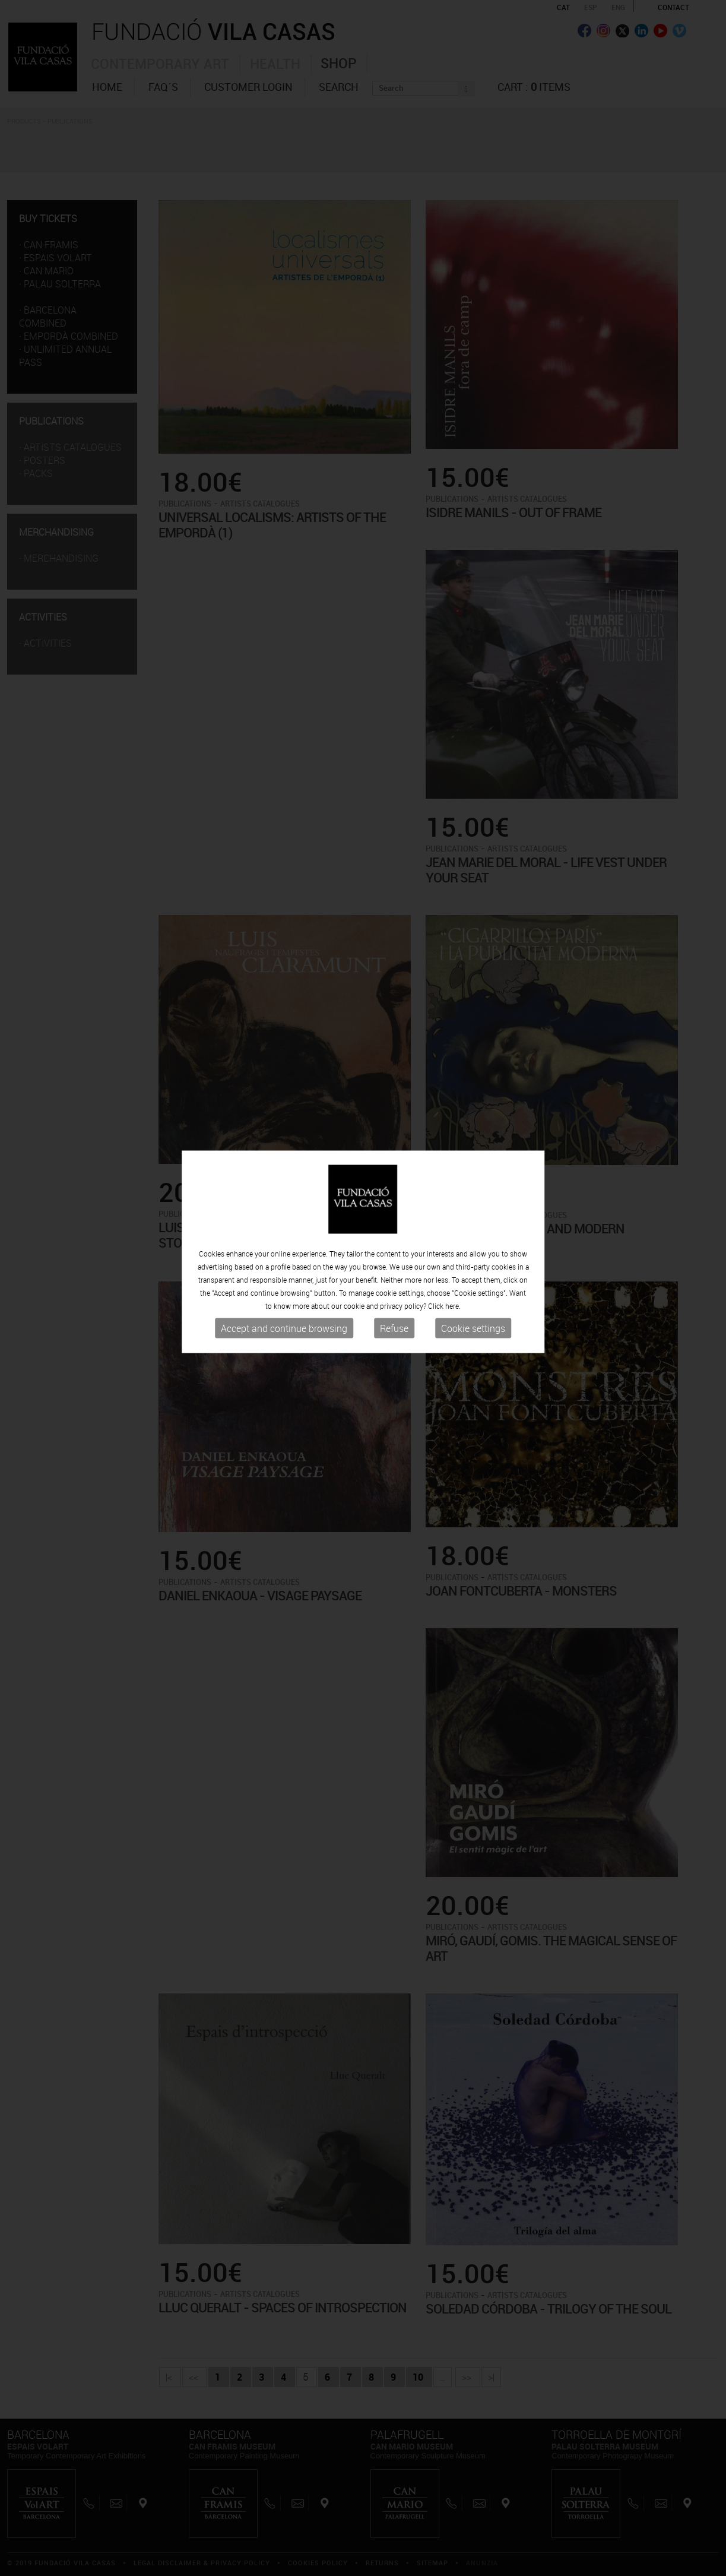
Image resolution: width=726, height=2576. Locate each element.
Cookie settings (473, 1301)
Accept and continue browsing (284, 1301)
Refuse (394, 1301)
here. (453, 1279)
